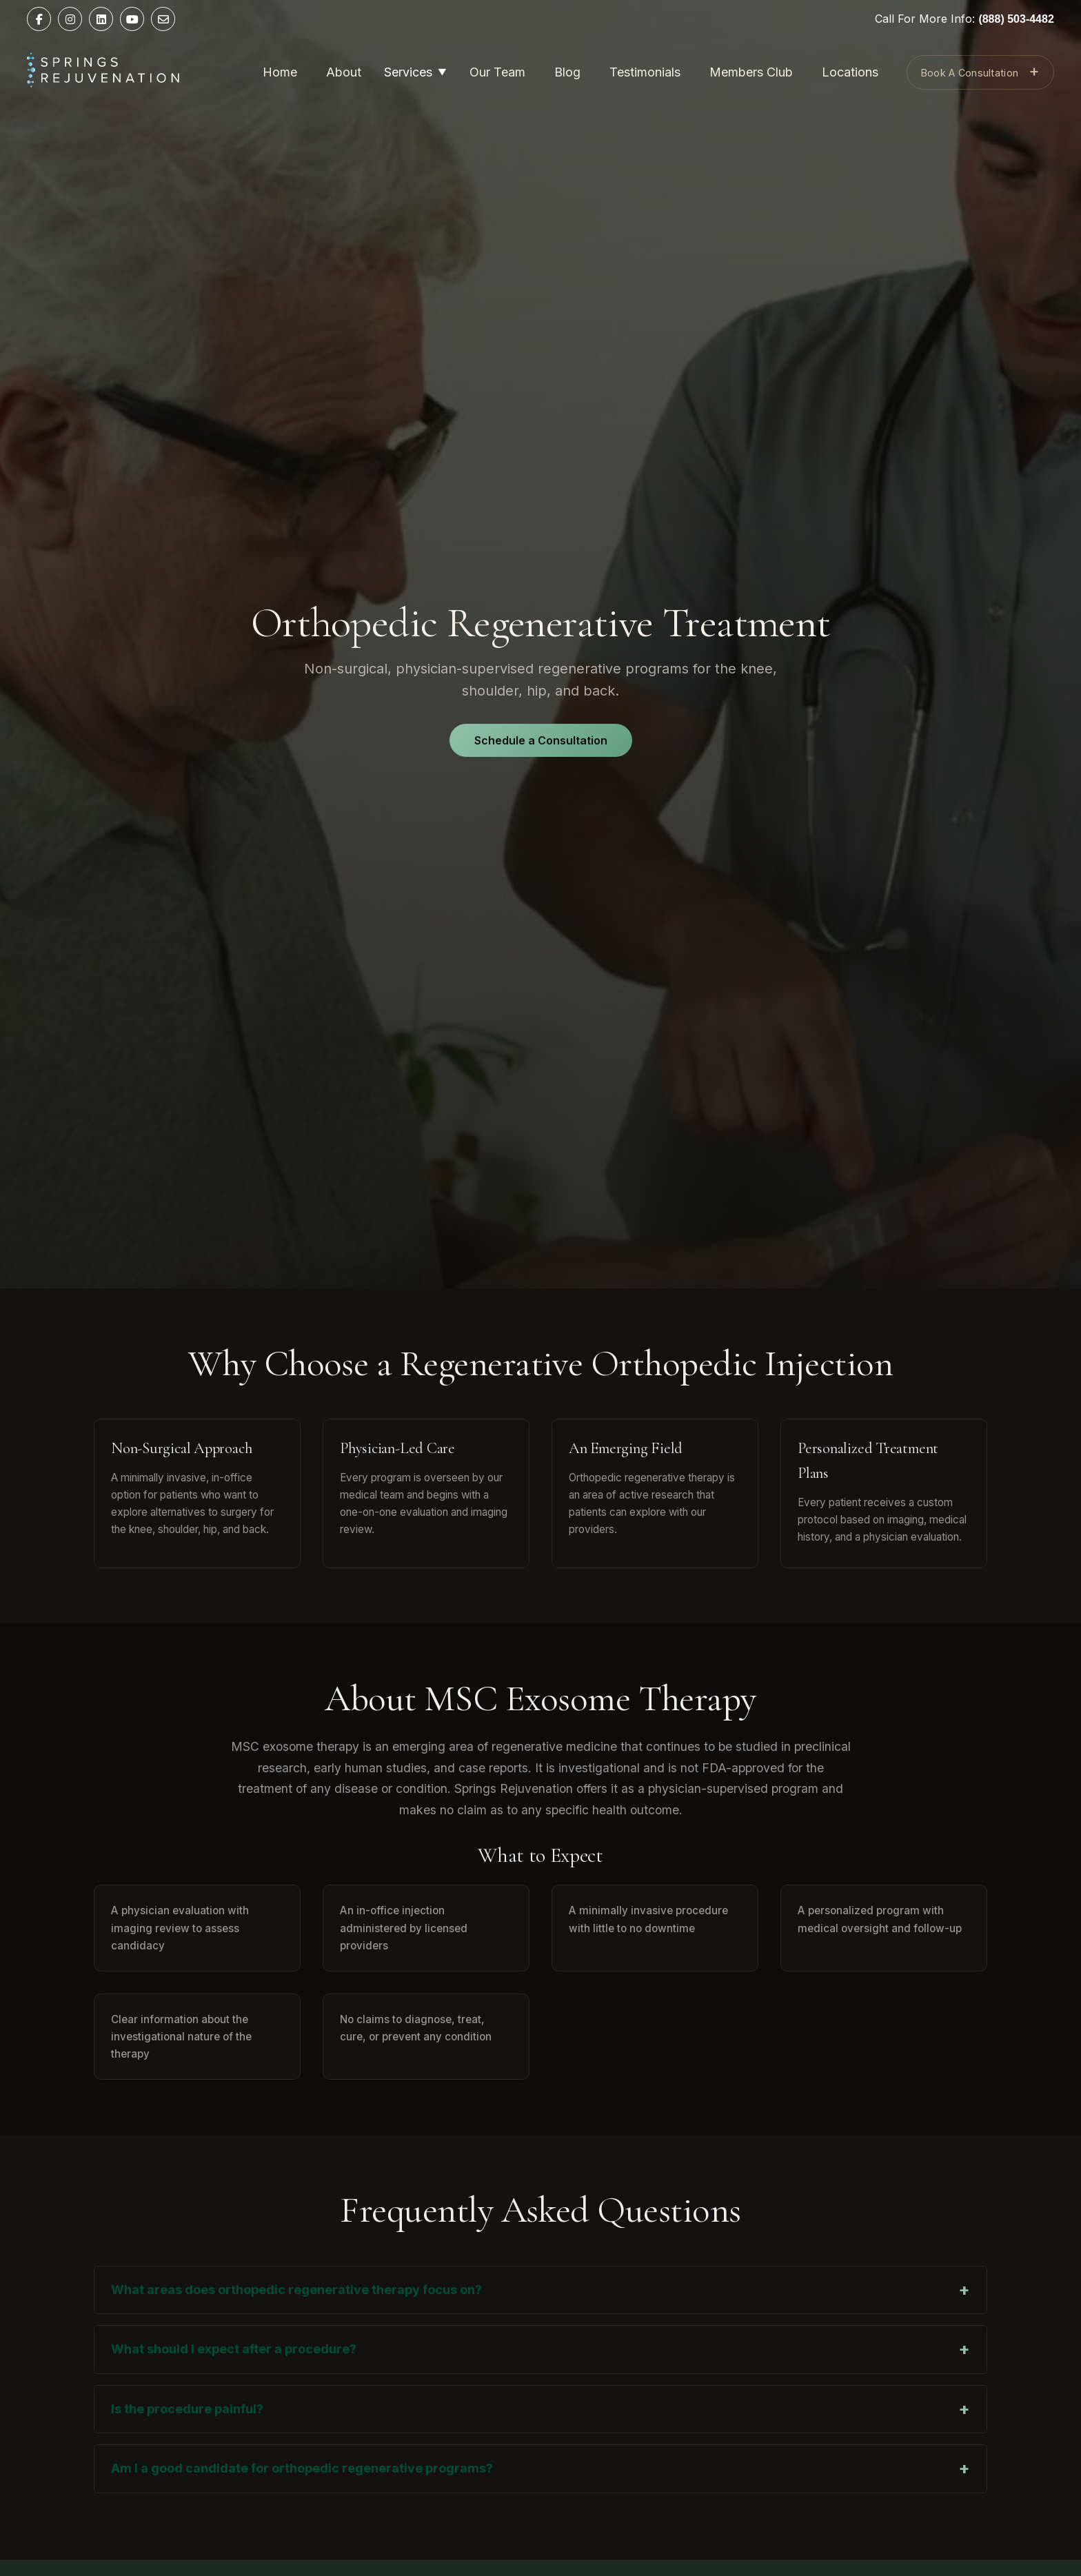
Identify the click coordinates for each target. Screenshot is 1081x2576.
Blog (567, 72)
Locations (850, 72)
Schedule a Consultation (540, 740)
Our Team (497, 72)
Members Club (751, 72)
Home (280, 72)
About (343, 72)
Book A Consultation (980, 71)
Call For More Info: (964, 19)
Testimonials (644, 72)
